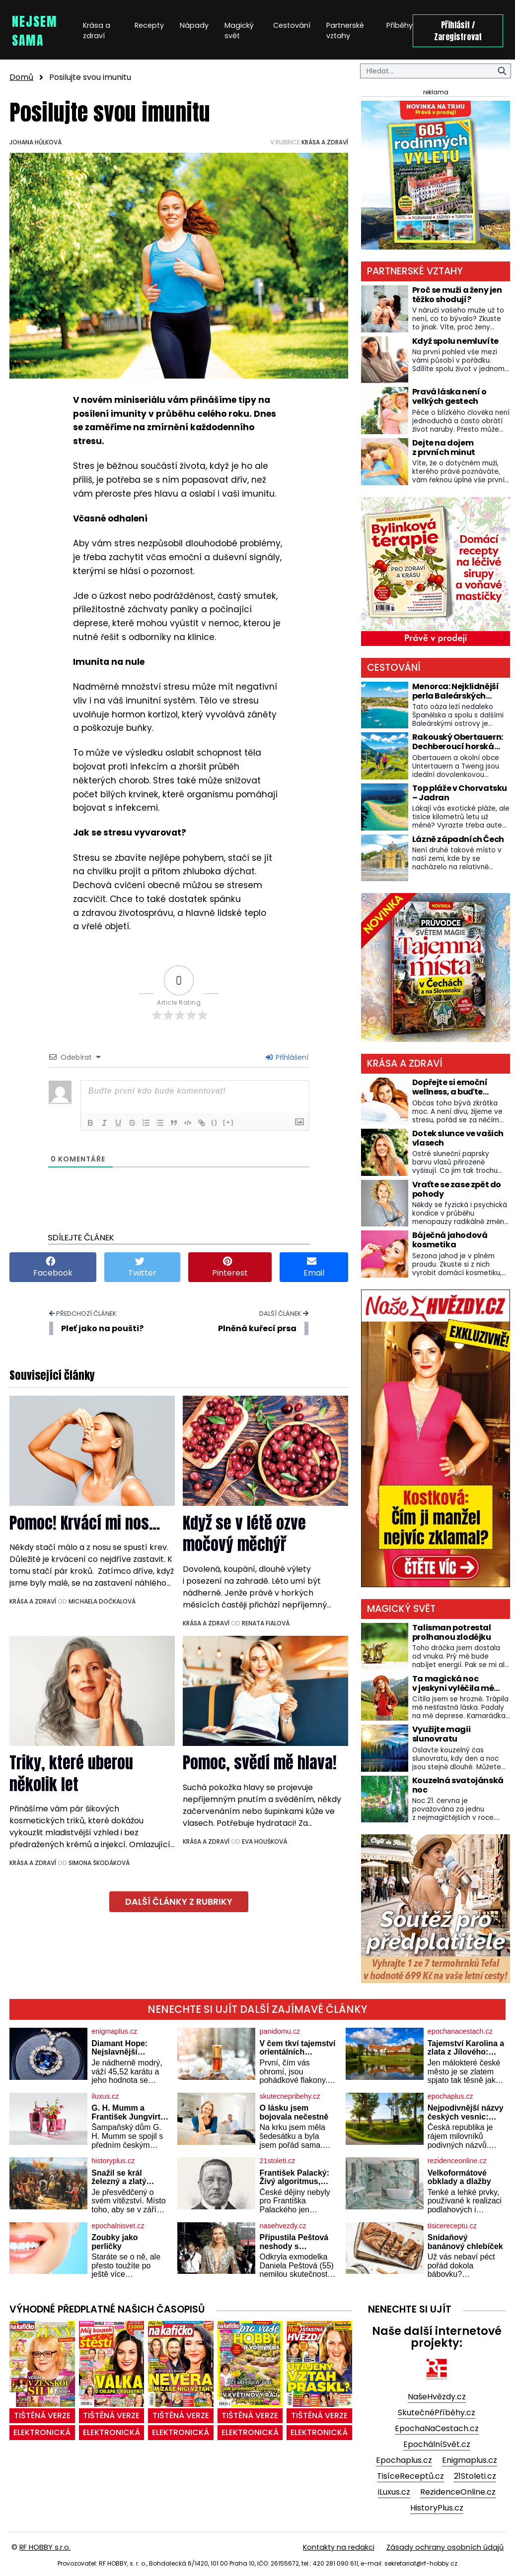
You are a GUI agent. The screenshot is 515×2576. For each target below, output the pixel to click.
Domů (21, 77)
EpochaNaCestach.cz (437, 2428)
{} (214, 1122)
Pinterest (230, 1267)
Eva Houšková (264, 1841)
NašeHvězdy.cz (437, 2396)
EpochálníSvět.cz (436, 2444)
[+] (228, 1122)
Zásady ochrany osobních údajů (445, 2547)
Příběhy (399, 25)
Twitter (142, 1267)
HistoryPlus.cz (436, 2507)
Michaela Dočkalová (102, 1601)
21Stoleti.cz (475, 2476)
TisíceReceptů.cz (410, 2476)
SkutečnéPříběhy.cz (436, 2412)
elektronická (42, 2432)
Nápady (194, 25)
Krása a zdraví (96, 30)
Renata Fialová (266, 1623)
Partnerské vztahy (345, 30)
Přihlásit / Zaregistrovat (458, 31)
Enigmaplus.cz (469, 2460)
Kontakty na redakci (338, 2547)
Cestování (291, 25)
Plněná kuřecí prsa (257, 1328)
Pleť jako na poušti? (102, 1328)
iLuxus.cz (394, 2492)
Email (313, 1267)
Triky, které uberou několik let (71, 1773)
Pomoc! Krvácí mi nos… (84, 1523)
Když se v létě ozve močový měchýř (244, 1533)
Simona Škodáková (99, 1863)
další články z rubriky (178, 1902)
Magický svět (239, 30)
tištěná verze (42, 2415)
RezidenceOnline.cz (458, 2492)
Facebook (53, 1267)
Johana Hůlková (35, 142)
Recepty (149, 25)
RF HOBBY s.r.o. (45, 2547)
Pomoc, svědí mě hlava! (260, 1762)
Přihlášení (287, 1057)
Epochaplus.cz (404, 2460)
